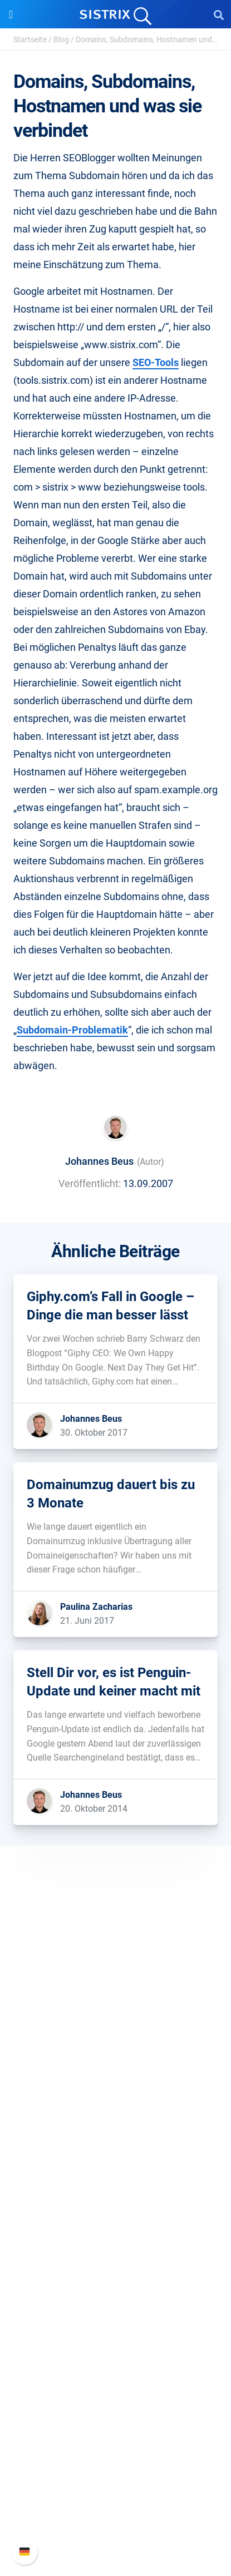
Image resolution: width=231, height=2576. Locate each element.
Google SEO (115, 2183)
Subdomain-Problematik (72, 1030)
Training (116, 2292)
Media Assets (115, 2399)
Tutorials (116, 2364)
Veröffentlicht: (89, 1183)
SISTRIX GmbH (115, 2017)
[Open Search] (218, 14)
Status (116, 2526)
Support (116, 2434)
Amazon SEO (115, 2201)
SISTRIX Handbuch (115, 2455)
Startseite (30, 39)
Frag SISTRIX (116, 2275)
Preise (115, 2165)
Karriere (116, 2055)
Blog (61, 39)
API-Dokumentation (115, 2491)
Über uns (116, 2038)
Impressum (115, 2109)
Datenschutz (115, 2091)
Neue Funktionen (115, 2473)
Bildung (116, 2073)
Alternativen (115, 2381)
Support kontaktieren (115, 2509)
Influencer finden (115, 2218)
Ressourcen (115, 2253)
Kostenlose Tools (115, 2346)
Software (115, 2144)
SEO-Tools (155, 362)
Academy (115, 2310)
